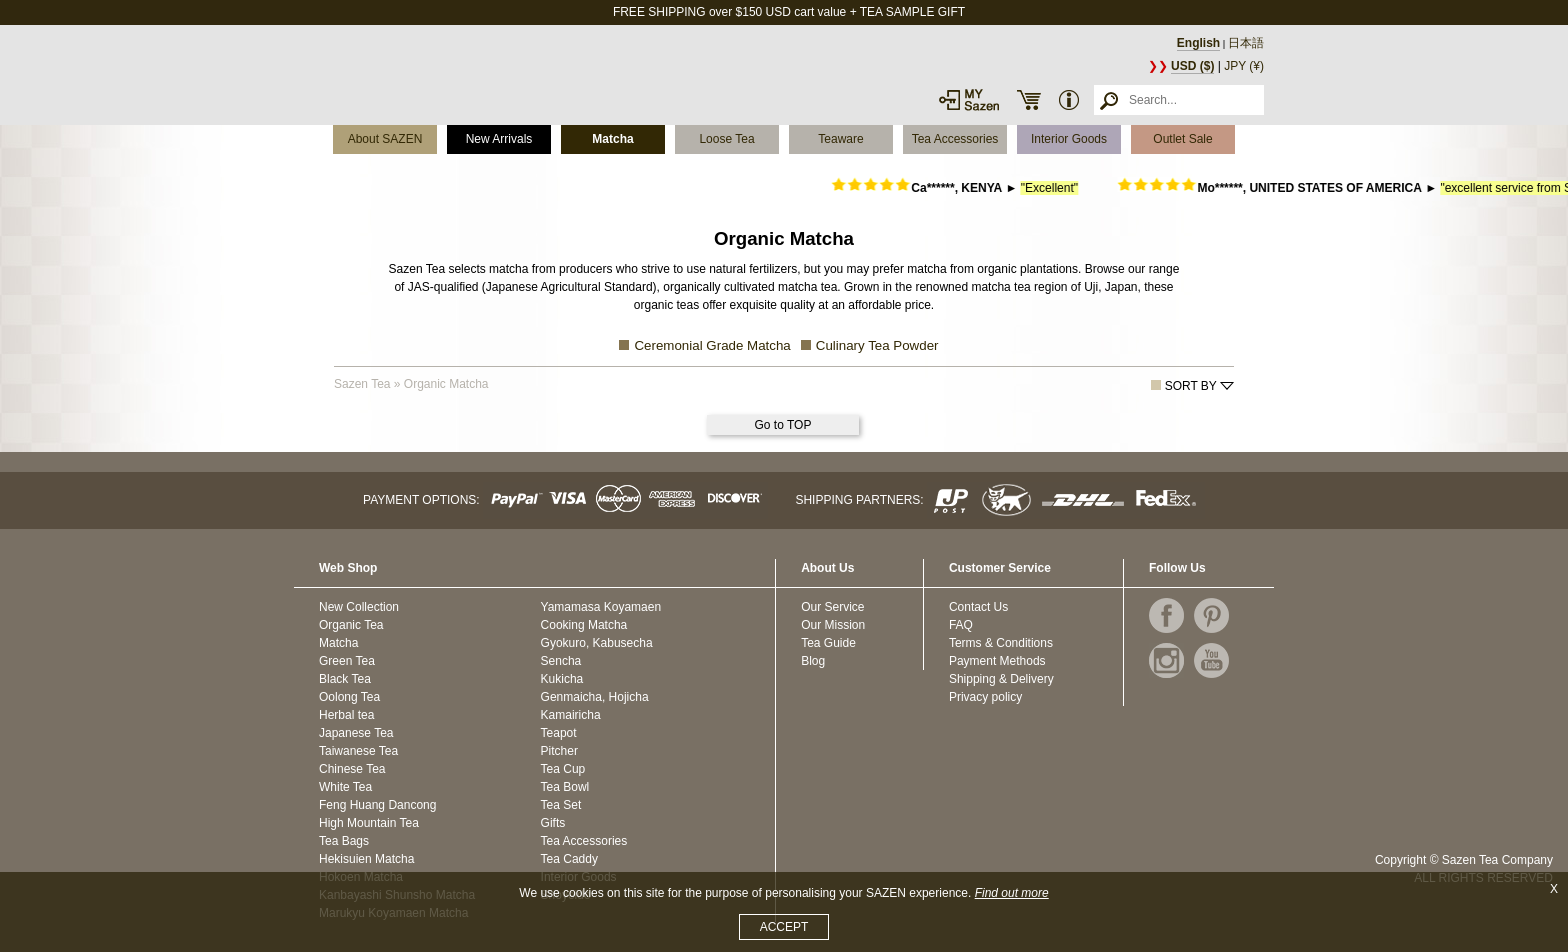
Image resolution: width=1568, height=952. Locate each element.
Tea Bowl (565, 787)
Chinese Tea (352, 769)
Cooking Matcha (584, 625)
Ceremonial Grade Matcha (712, 345)
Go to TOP (783, 425)
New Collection (359, 607)
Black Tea (345, 679)
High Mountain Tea (369, 823)
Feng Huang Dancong (377, 805)
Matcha (612, 139)
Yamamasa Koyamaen (601, 607)
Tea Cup (563, 769)
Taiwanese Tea (358, 751)
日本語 (1246, 43)
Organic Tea (351, 625)
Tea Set (561, 805)
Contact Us (978, 607)
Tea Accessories (955, 139)
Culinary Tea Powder (877, 345)
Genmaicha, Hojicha (595, 697)
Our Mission (833, 625)
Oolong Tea (349, 697)
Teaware (840, 139)
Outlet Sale (1182, 139)
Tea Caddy (569, 859)
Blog (813, 661)
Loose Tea (726, 139)
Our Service (832, 607)
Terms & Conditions (1001, 643)
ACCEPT (784, 927)
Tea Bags (344, 841)
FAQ (961, 625)
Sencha (561, 661)
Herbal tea (346, 715)
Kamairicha (571, 715)
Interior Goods (1069, 139)
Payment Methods (997, 661)
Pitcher (559, 751)
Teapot (559, 733)
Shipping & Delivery (1001, 679)
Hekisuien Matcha (366, 859)
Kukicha (562, 679)
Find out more (1012, 893)
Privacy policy (985, 697)
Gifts (553, 823)
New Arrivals (499, 139)
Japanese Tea (356, 733)
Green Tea (347, 661)
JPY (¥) (1244, 66)
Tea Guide (828, 643)
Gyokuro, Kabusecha (597, 643)
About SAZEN (385, 139)
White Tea (345, 787)
